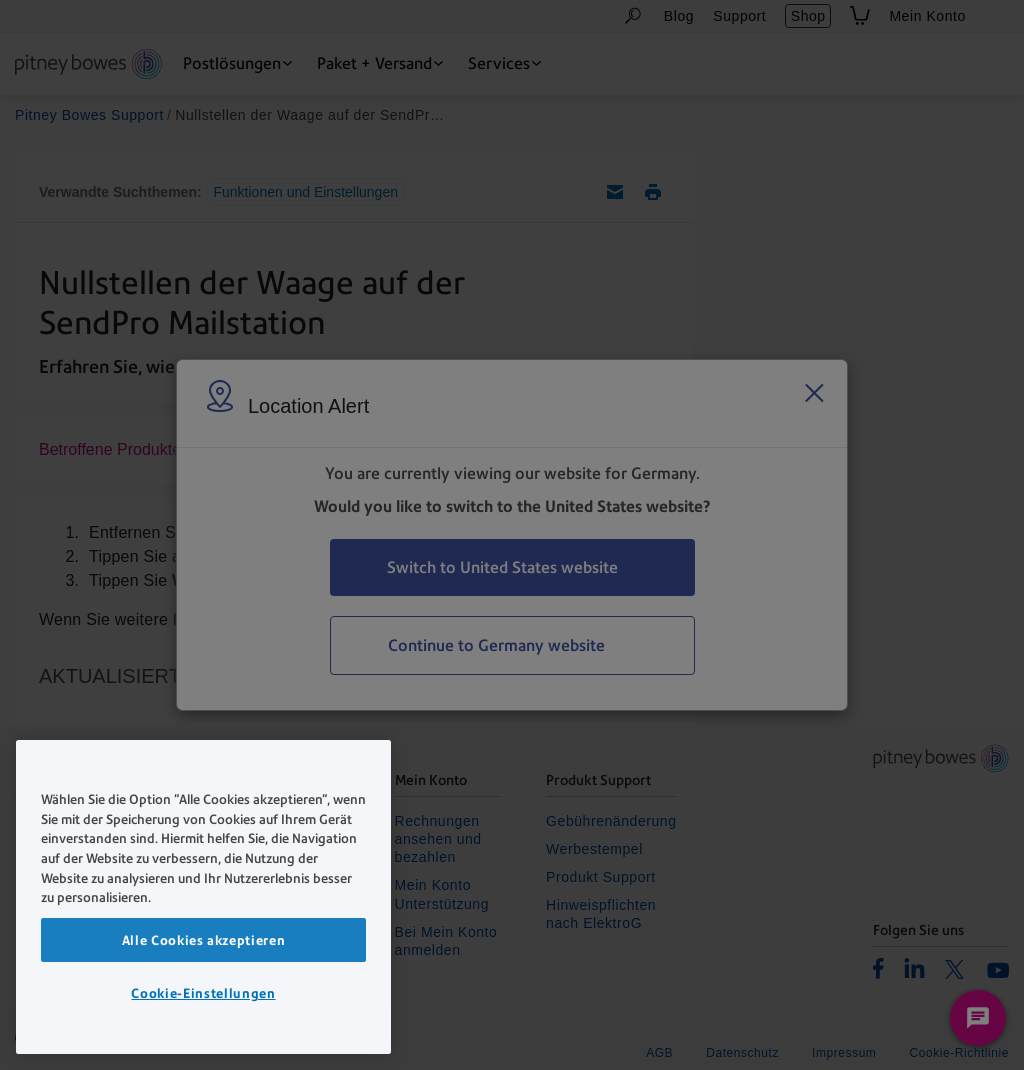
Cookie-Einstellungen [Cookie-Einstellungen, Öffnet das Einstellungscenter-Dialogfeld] (203, 993)
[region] (203, 897)
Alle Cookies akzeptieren (204, 940)
